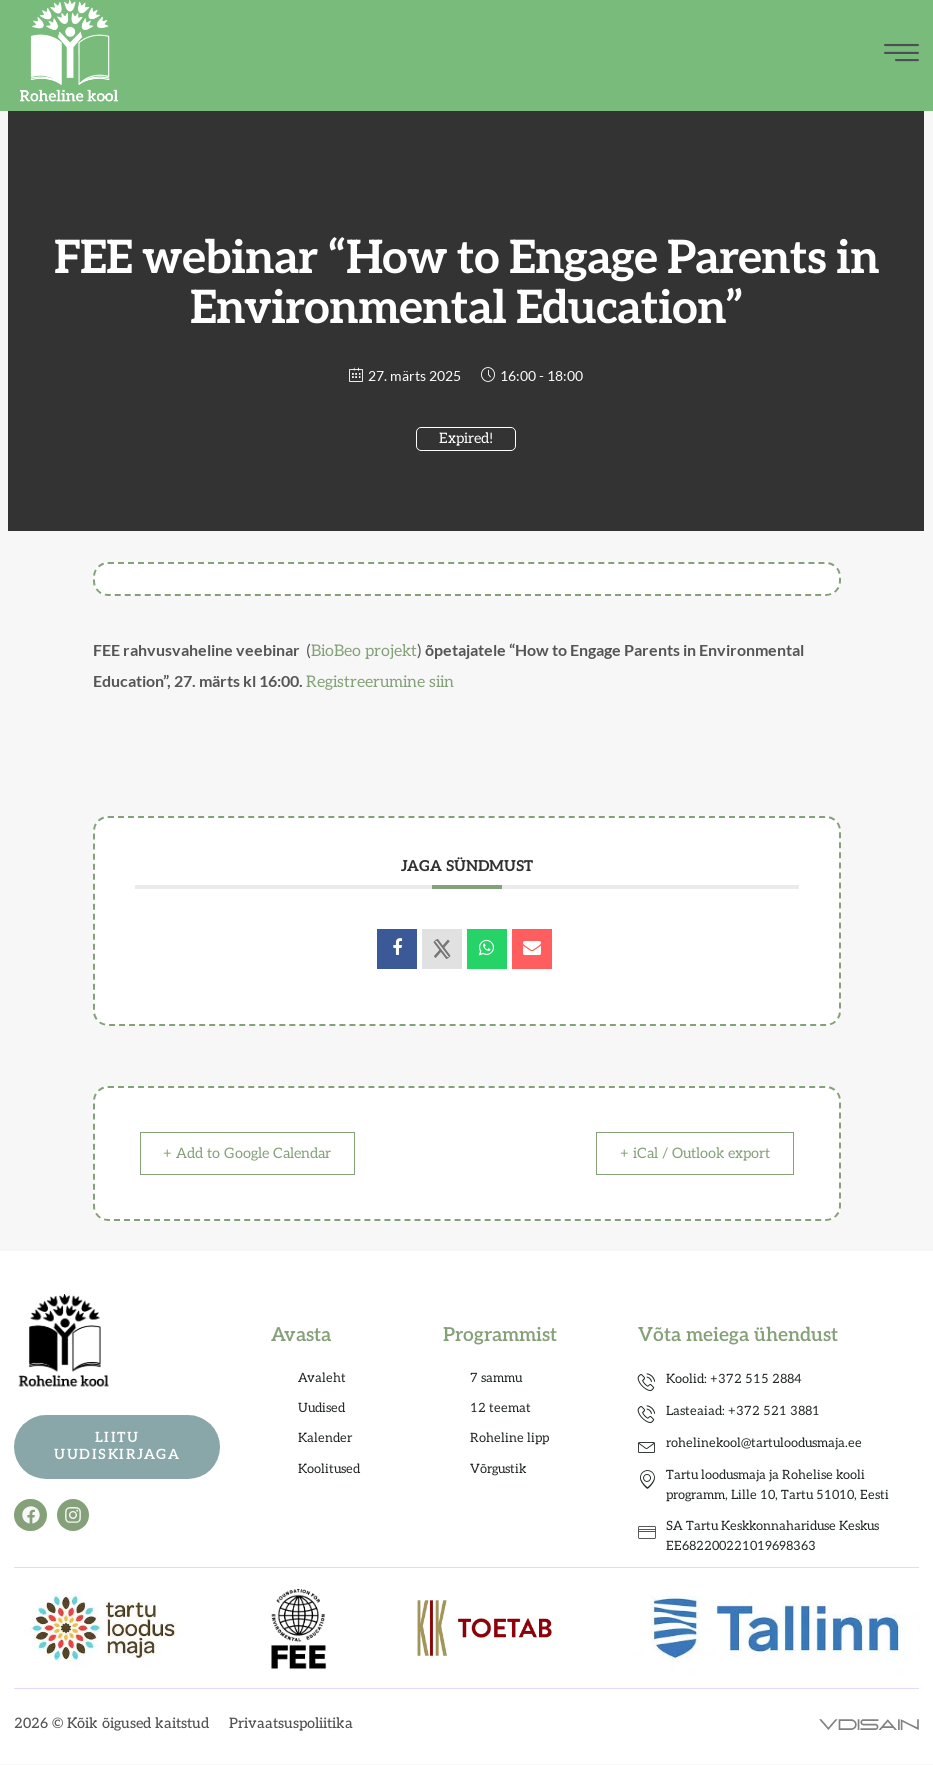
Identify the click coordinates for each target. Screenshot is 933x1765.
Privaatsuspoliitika (291, 1724)
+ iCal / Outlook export (686, 1154)
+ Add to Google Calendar (257, 1154)
